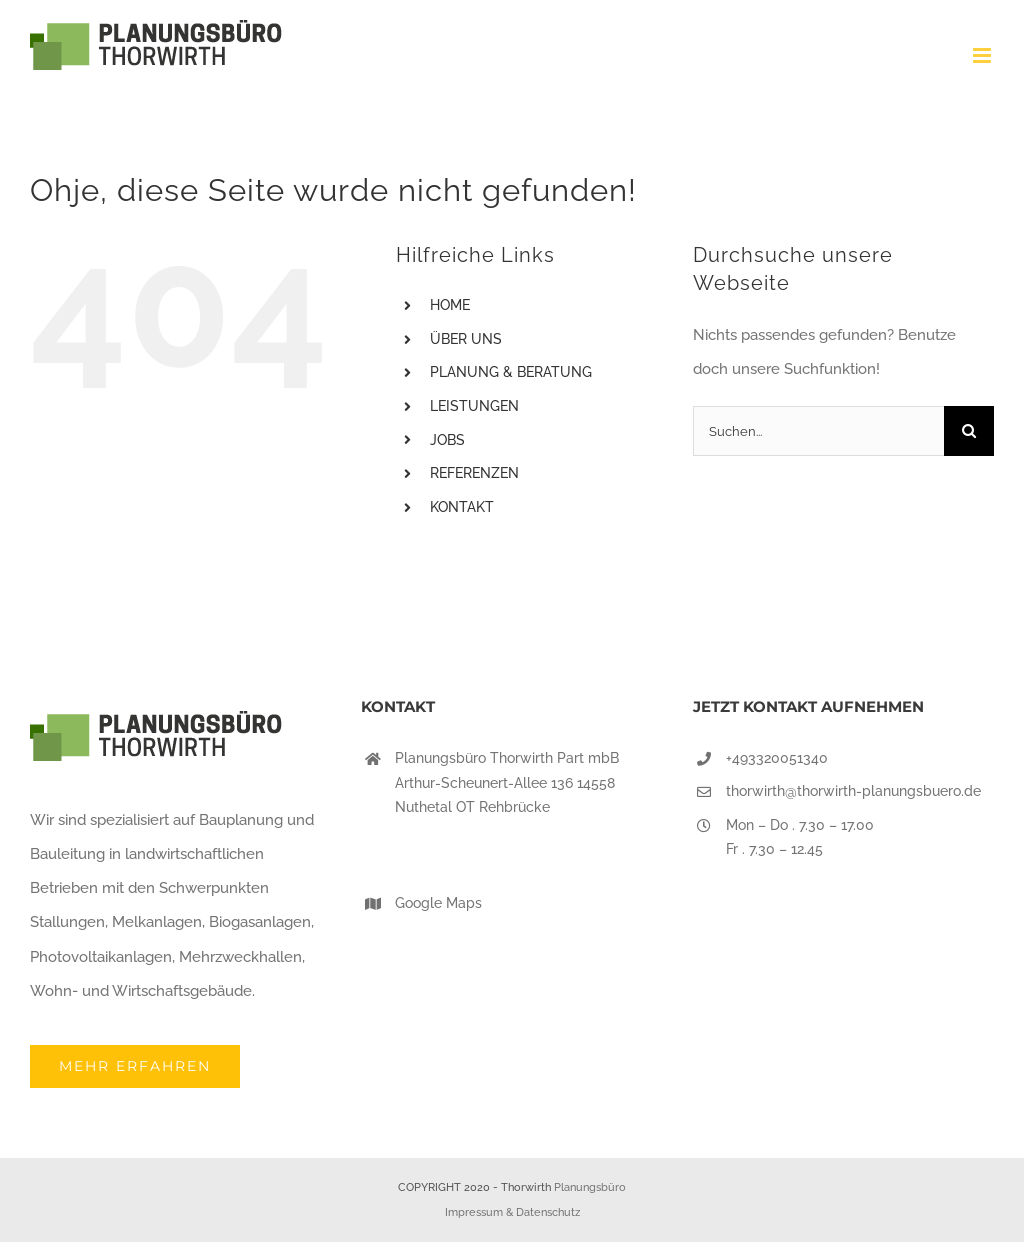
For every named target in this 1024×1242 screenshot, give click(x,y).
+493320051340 (777, 758)
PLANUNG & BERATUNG (511, 372)
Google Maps (438, 903)
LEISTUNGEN (474, 406)
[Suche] (969, 431)
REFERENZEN (474, 473)
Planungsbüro (590, 1187)
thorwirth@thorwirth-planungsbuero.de (853, 791)
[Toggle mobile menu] (983, 55)
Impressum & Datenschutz (512, 1212)
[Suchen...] (818, 431)
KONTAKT (462, 507)
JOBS (447, 440)
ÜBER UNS (466, 339)
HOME (450, 305)
